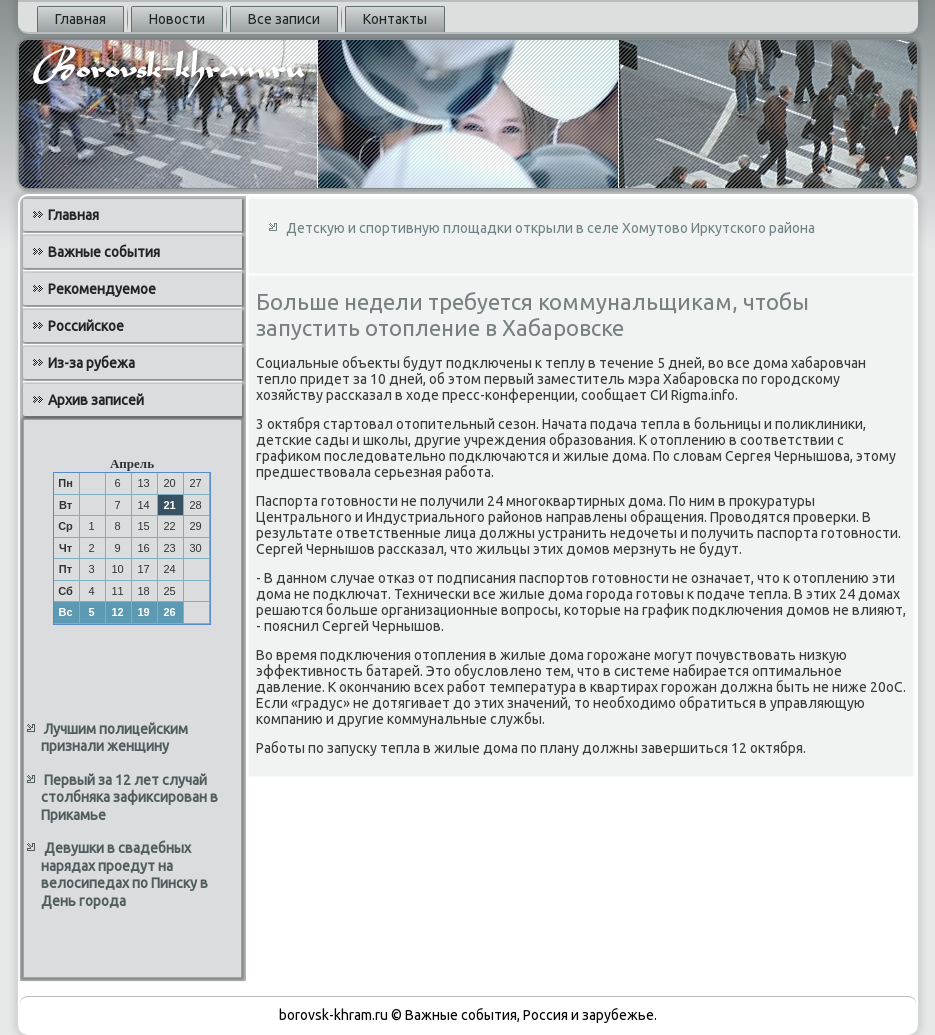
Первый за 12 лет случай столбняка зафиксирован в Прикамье (129, 797)
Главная (80, 19)
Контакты (395, 19)
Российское (86, 326)
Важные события (104, 252)
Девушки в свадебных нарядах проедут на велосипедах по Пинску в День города (124, 874)
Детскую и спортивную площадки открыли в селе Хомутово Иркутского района (550, 228)
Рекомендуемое (102, 289)
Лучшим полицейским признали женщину (114, 738)
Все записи (284, 19)
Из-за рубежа (91, 363)
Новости (177, 19)
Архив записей (96, 400)
